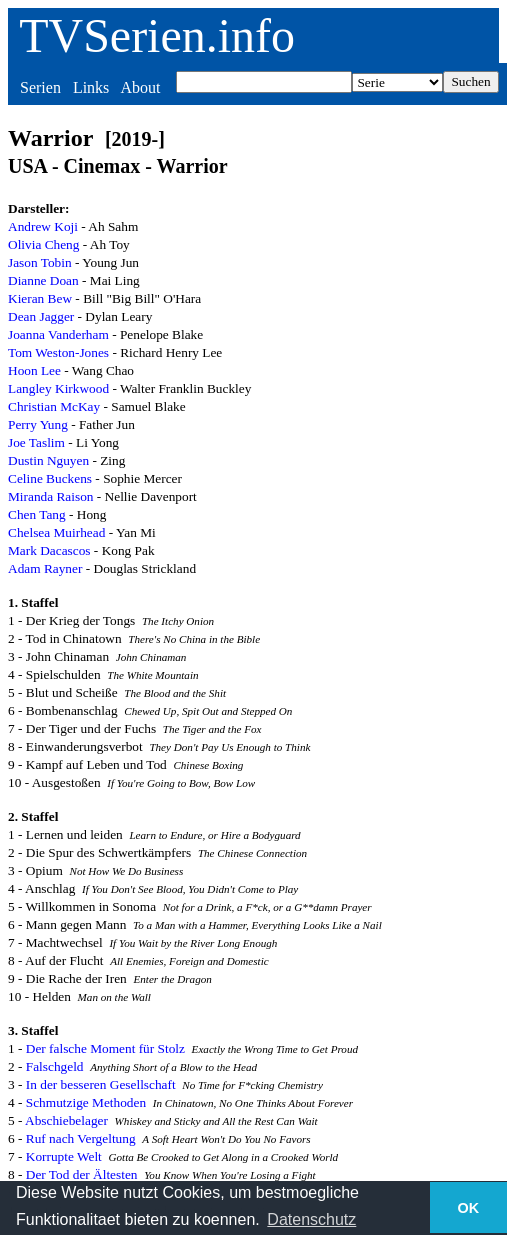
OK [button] (469, 1208)
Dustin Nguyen (48, 460)
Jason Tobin (40, 262)
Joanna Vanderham (58, 334)
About (140, 87)
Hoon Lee (34, 370)
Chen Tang (37, 514)
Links (91, 87)
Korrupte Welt (64, 1156)
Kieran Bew (40, 298)
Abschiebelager (66, 1120)
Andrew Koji (43, 226)
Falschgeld (55, 1066)
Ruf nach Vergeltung (81, 1138)
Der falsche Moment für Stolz (105, 1048)
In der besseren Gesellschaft (101, 1084)
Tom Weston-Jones (58, 352)
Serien (40, 87)
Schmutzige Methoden (86, 1102)
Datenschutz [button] (311, 1219)
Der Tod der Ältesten (82, 1174)
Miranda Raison (51, 496)
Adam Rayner (45, 568)
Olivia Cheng (43, 244)
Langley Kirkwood (58, 388)
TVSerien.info (157, 35)
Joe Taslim (36, 442)
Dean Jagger (41, 316)
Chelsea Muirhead (56, 532)
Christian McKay (54, 406)
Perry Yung (38, 424)
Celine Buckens (50, 478)
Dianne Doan (43, 280)
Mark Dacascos (49, 550)
